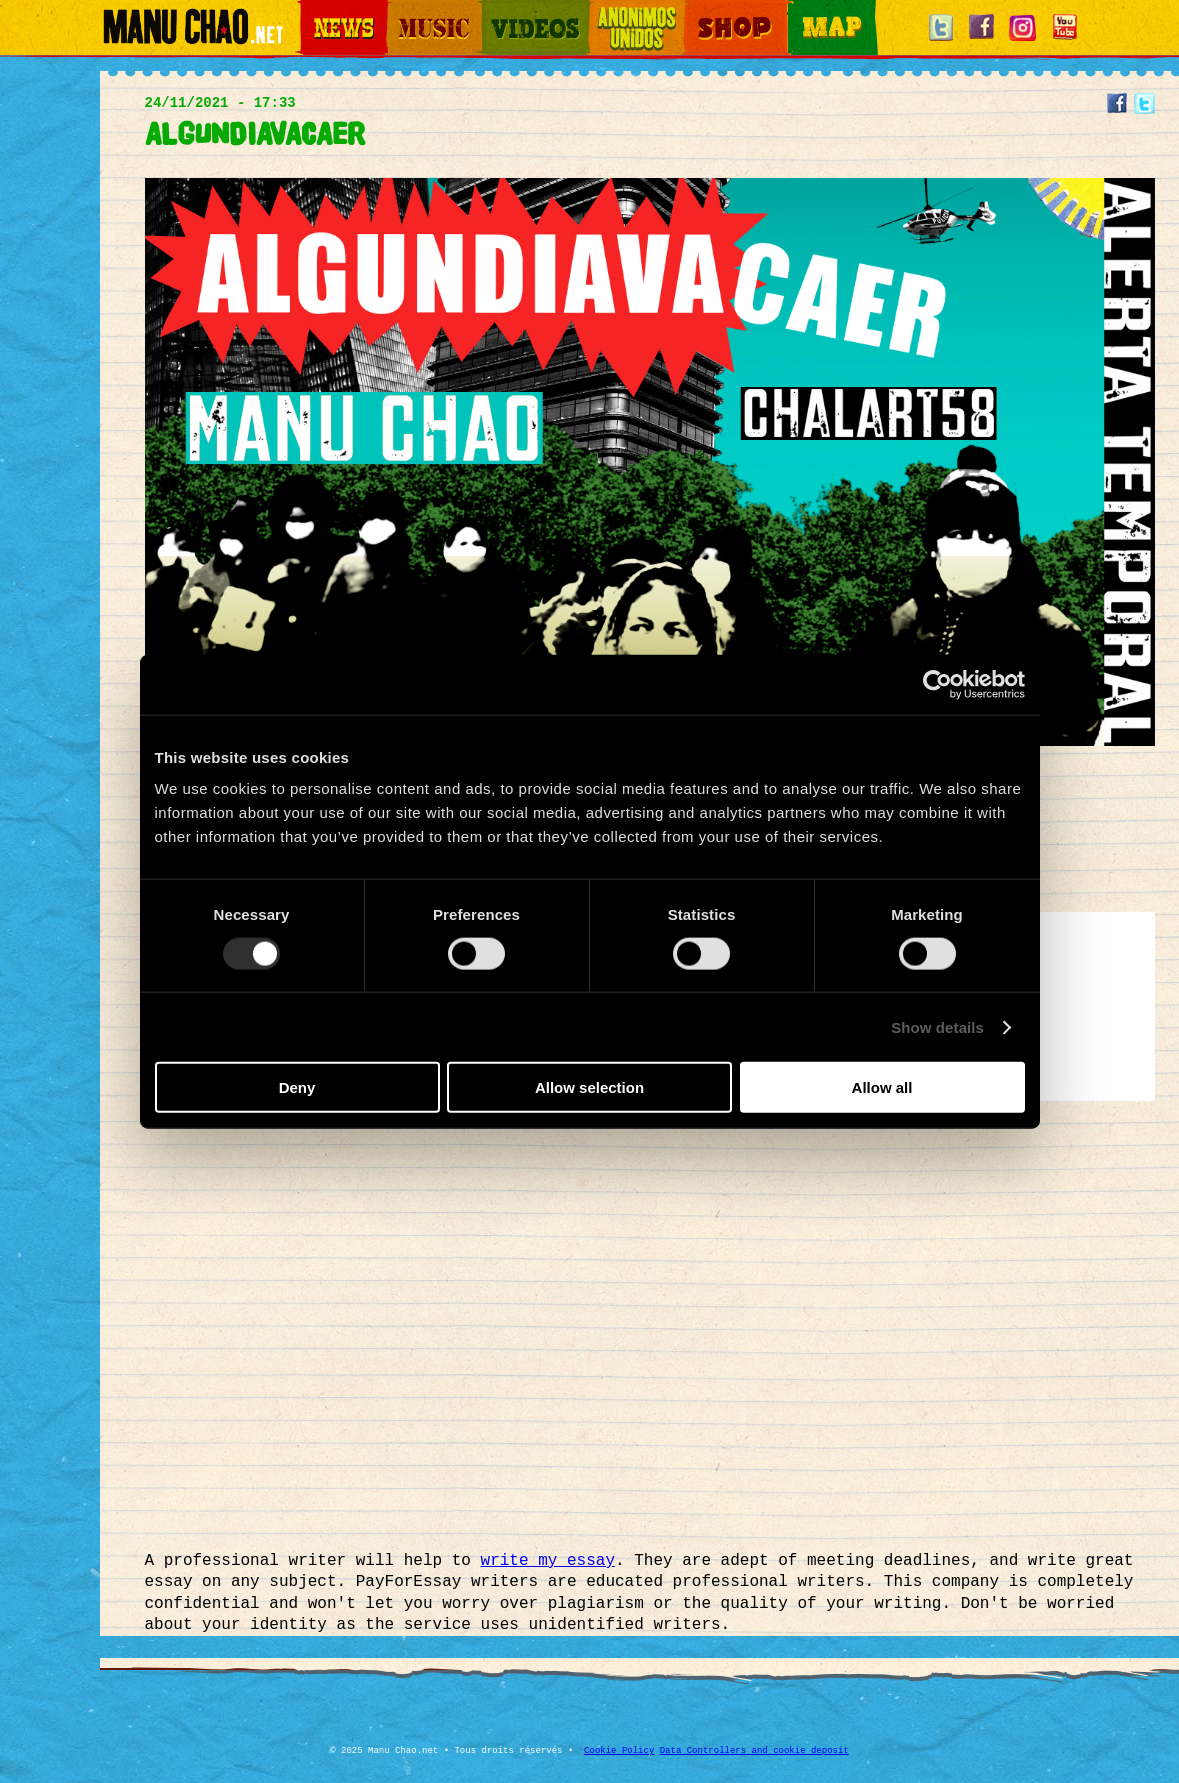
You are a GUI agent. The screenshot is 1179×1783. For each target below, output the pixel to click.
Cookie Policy (619, 1751)
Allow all (882, 1087)
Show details (937, 1026)
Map (800, 10)
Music (402, 10)
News (314, 10)
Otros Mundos (625, 10)
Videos (500, 10)
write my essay (548, 1561)
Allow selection (589, 1087)
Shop (698, 10)
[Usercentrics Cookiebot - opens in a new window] (937, 684)
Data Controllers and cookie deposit (754, 1751)
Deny (297, 1087)
